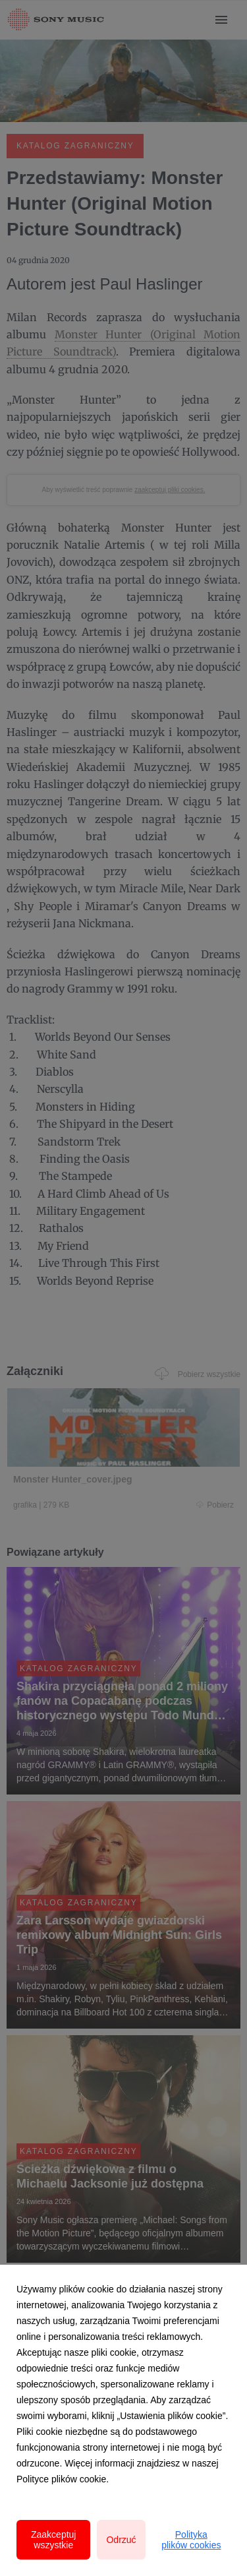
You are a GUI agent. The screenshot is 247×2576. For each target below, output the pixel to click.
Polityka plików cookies (191, 2539)
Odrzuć (121, 2539)
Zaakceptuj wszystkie (53, 2539)
